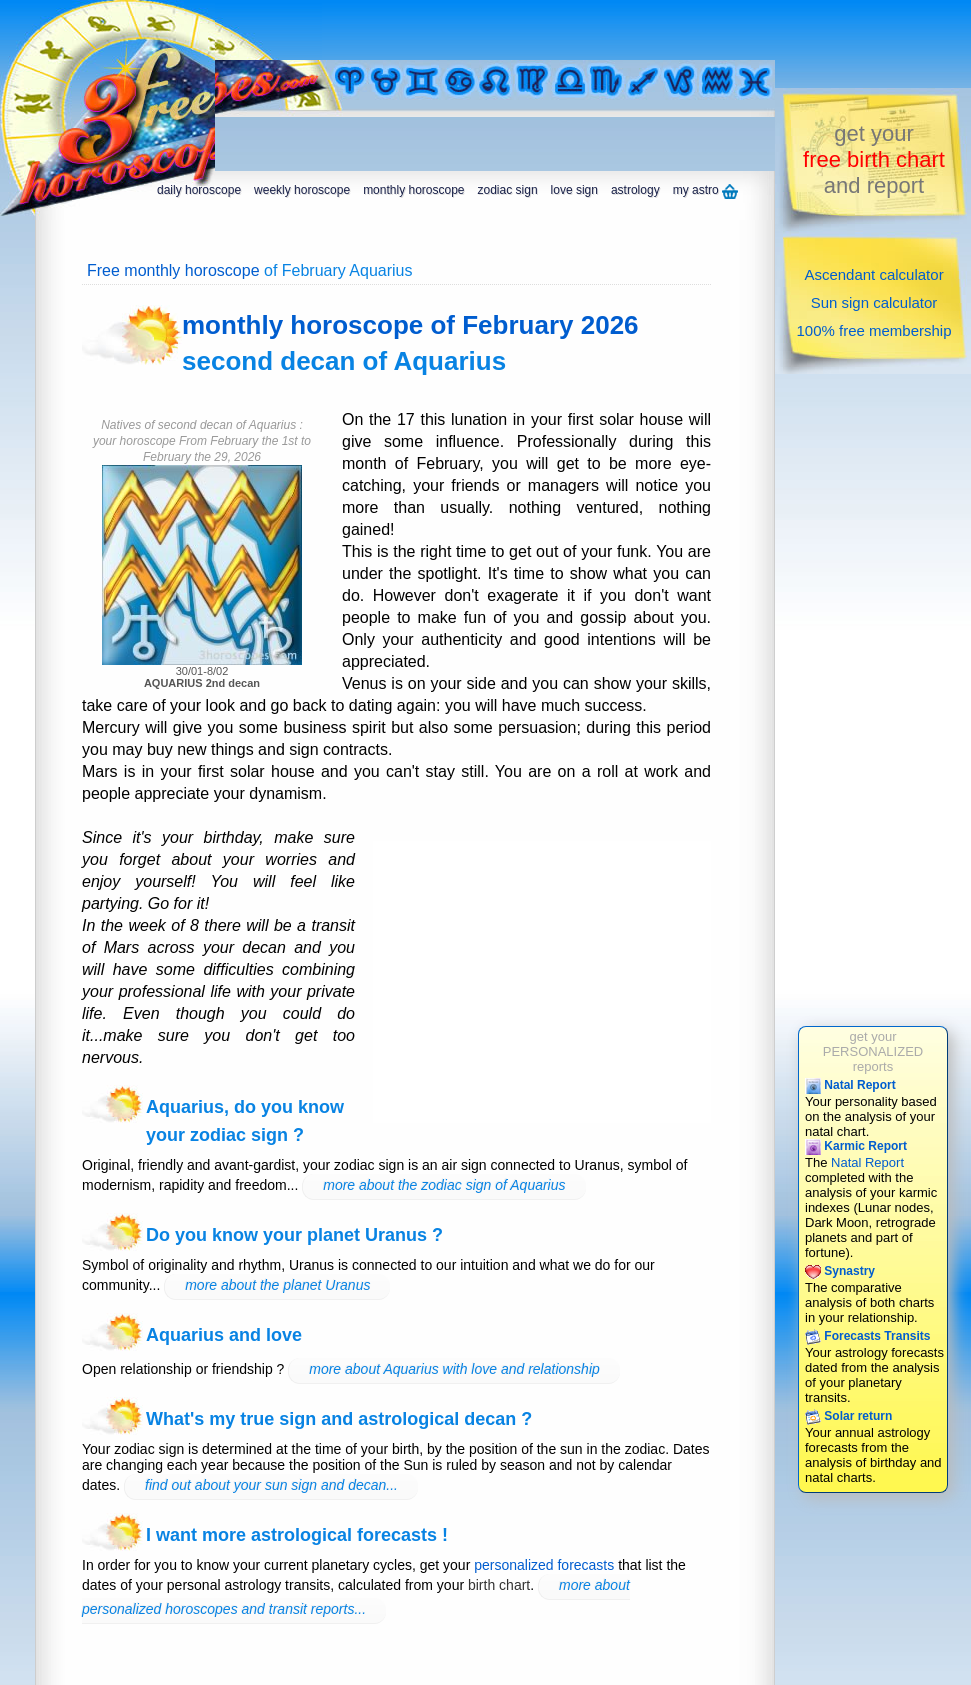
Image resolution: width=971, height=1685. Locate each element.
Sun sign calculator (874, 302)
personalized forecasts (544, 1565)
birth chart (499, 1585)
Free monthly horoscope (173, 270)
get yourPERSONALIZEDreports (873, 1051)
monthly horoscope (413, 190)
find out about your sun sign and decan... (271, 1485)
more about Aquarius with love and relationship (454, 1369)
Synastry (840, 1271)
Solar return (848, 1416)
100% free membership (873, 330)
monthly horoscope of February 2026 (410, 325)
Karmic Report (856, 1146)
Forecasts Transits (867, 1336)
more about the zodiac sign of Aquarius (444, 1185)
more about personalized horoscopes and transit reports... (356, 1597)
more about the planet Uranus (277, 1285)
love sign (574, 190)
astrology (635, 190)
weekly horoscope (302, 190)
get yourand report (874, 159)
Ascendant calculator (873, 274)
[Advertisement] (332, 30)
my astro (705, 191)
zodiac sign (508, 190)
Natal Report (850, 1085)
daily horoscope (199, 190)
